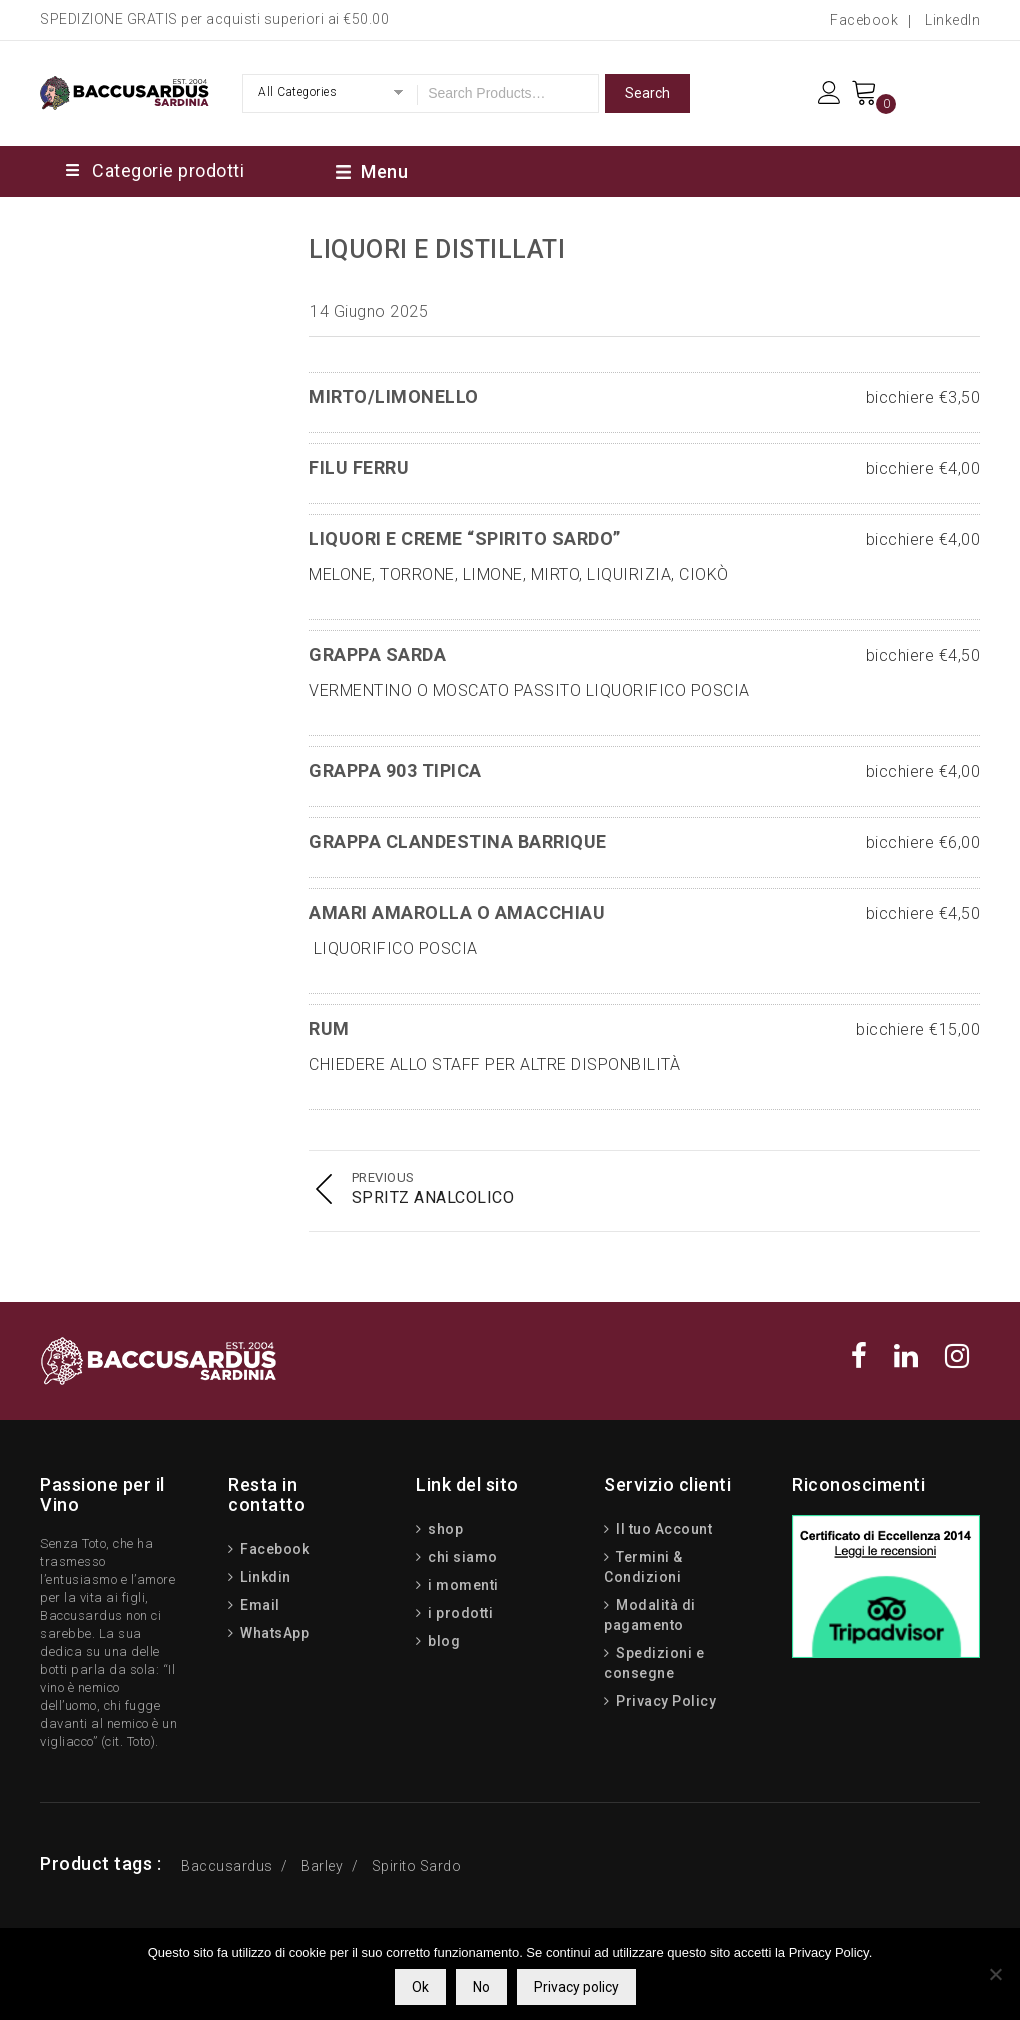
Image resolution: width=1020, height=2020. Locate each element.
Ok (420, 1987)
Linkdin (264, 1577)
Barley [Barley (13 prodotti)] (322, 1866)
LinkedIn (952, 20)
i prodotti (459, 1613)
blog (443, 1641)
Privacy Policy (665, 1701)
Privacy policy (576, 1987)
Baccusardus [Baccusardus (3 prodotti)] (227, 1866)
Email (258, 1605)
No (481, 1987)
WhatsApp (273, 1633)
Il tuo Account (663, 1529)
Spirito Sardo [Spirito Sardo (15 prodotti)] (417, 1866)
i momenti (462, 1585)
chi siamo (461, 1557)
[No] (995, 1974)
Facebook (864, 20)
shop (444, 1529)
